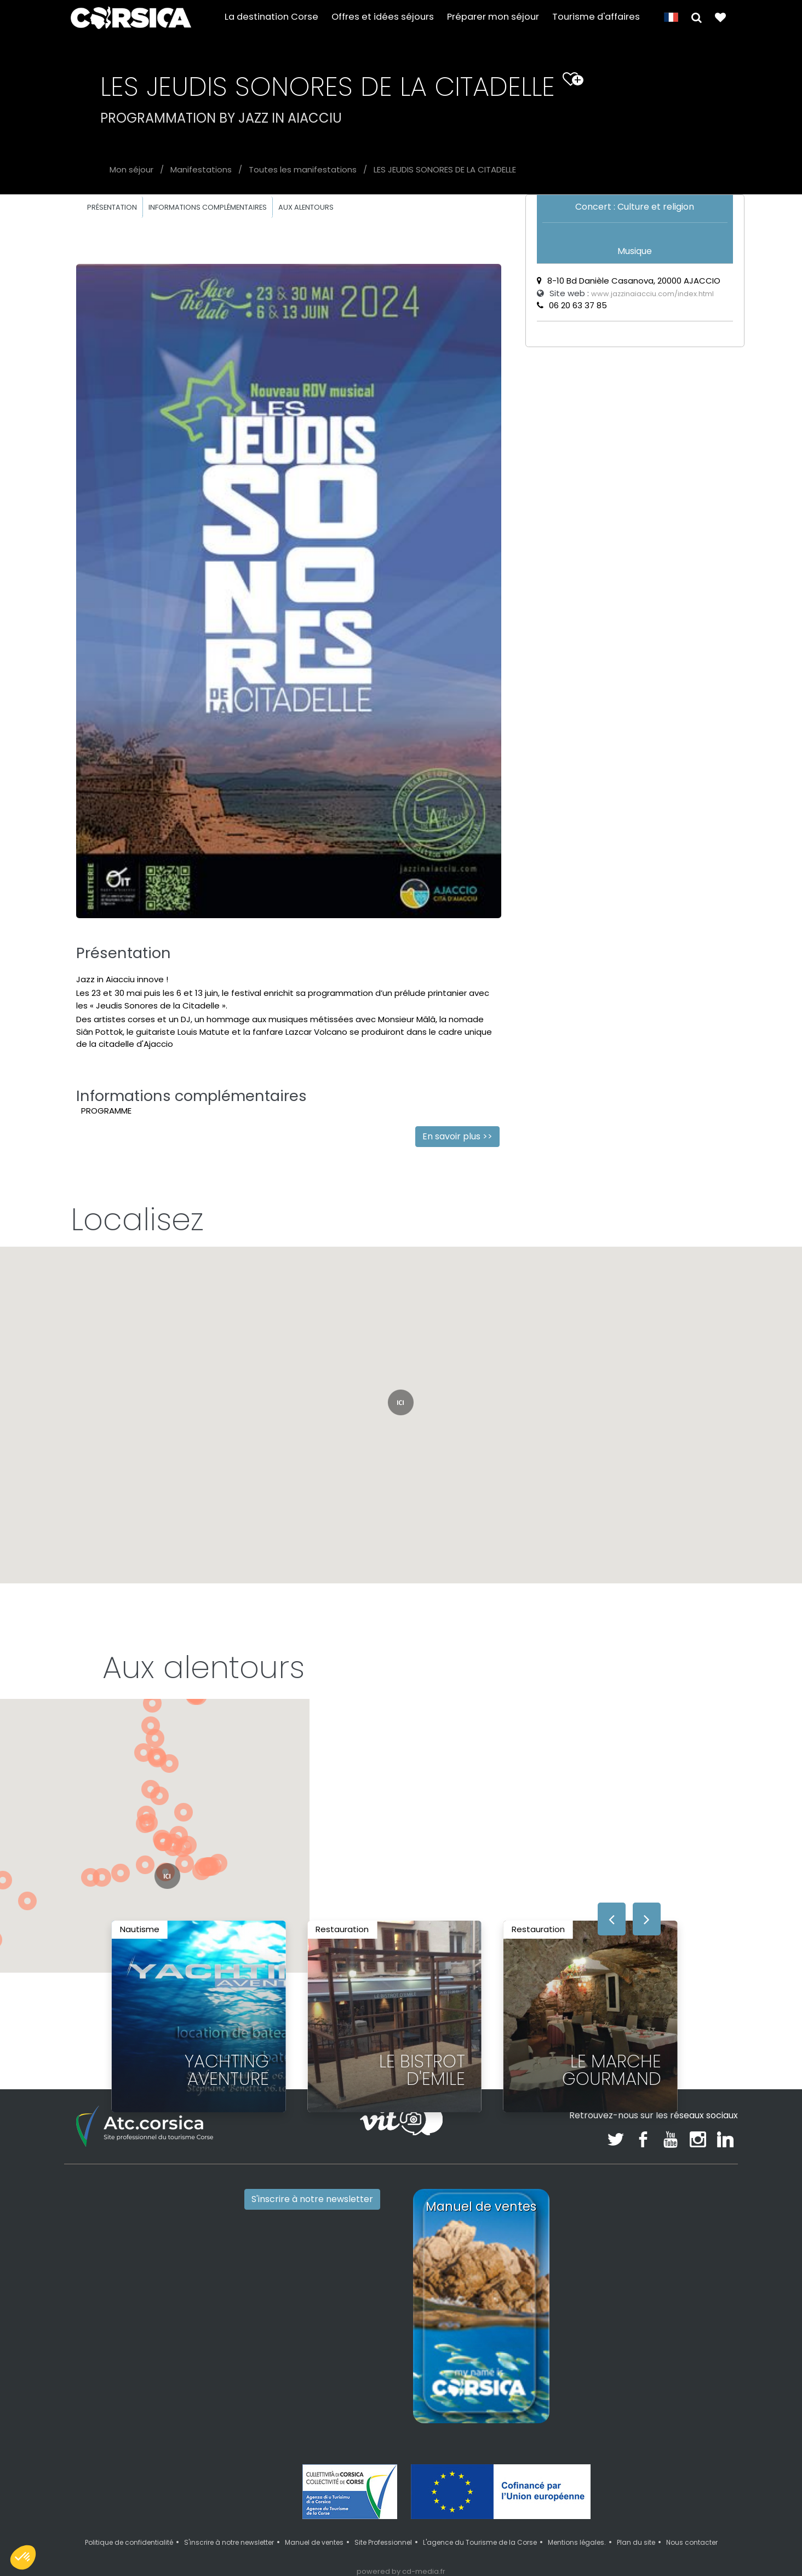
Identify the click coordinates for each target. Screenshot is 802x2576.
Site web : (625, 293)
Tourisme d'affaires (596, 17)
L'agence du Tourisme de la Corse (480, 2542)
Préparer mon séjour (493, 17)
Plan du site (636, 2542)
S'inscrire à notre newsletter (312, 2199)
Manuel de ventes (314, 2542)
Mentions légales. (577, 2542)
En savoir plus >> (457, 1136)
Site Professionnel (383, 2542)
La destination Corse (271, 17)
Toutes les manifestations (303, 169)
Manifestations (201, 169)
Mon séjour (131, 169)
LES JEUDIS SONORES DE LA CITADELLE (445, 169)
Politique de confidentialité (129, 2542)
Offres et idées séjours (382, 17)
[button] (696, 17)
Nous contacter (692, 2542)
